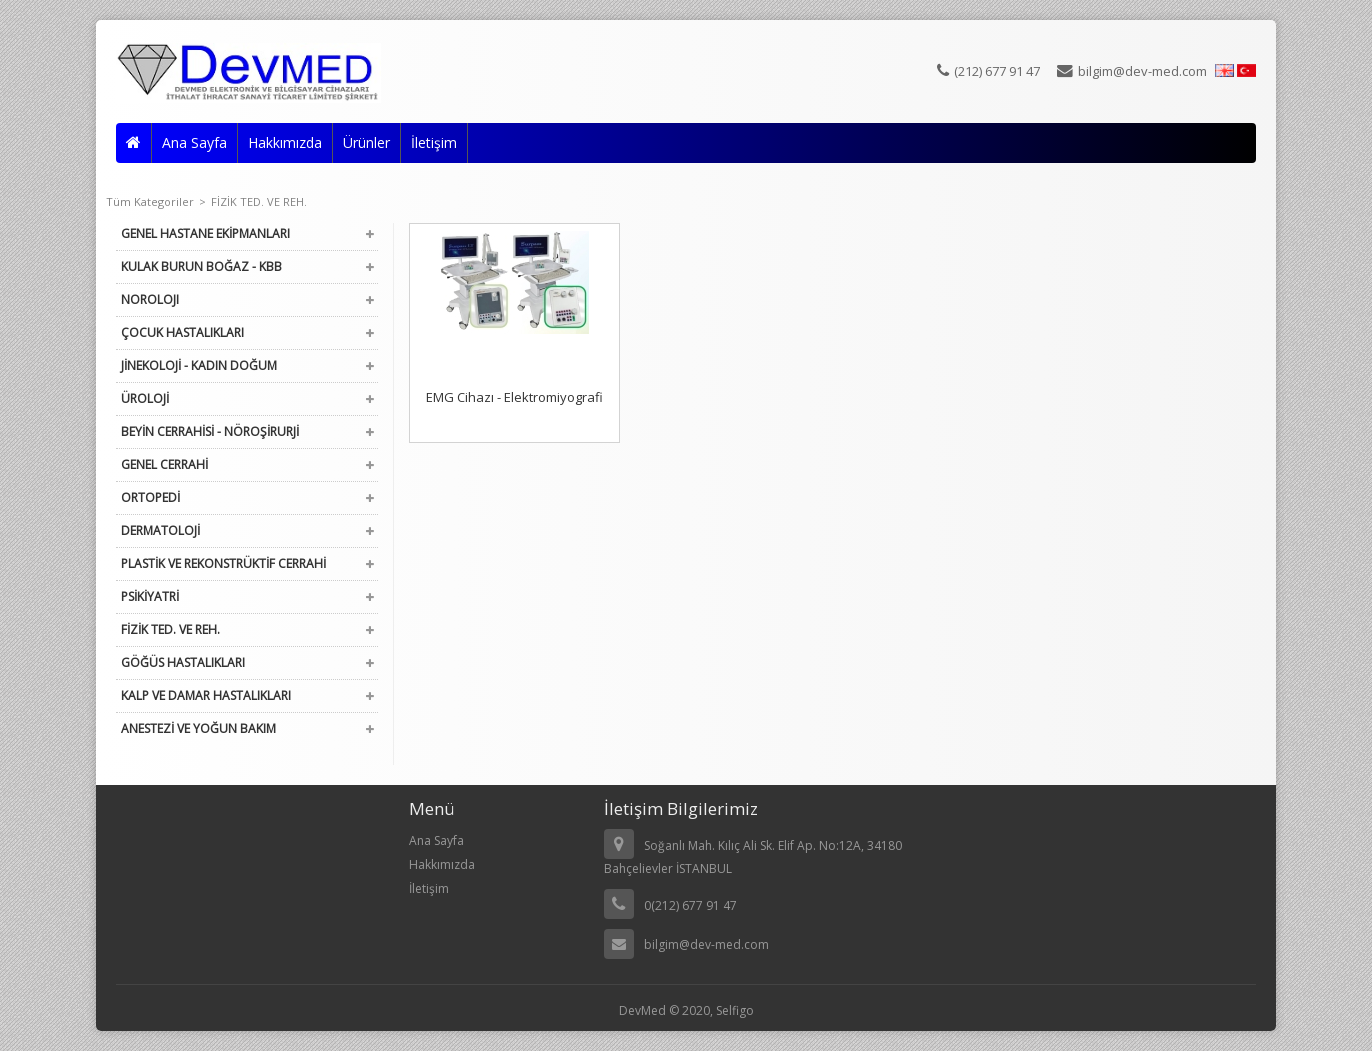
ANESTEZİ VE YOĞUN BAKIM (198, 728)
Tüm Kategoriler (156, 201)
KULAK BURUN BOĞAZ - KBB (201, 266)
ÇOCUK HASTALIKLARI (182, 332)
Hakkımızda (285, 142)
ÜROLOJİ (145, 398)
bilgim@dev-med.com (1132, 71)
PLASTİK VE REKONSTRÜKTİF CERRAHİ (223, 563)
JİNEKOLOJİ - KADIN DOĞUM (199, 365)
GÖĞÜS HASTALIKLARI (183, 662)
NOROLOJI (150, 299)
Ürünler (366, 142)
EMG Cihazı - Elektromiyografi (514, 397)
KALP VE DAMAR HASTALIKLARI (206, 695)
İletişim (434, 142)
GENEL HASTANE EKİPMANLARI (205, 233)
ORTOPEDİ (150, 497)
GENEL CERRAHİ (164, 464)
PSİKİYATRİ (150, 596)
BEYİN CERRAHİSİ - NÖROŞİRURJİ (210, 431)
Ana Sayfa (194, 142)
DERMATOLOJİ (160, 530)
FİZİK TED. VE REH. (259, 201)
